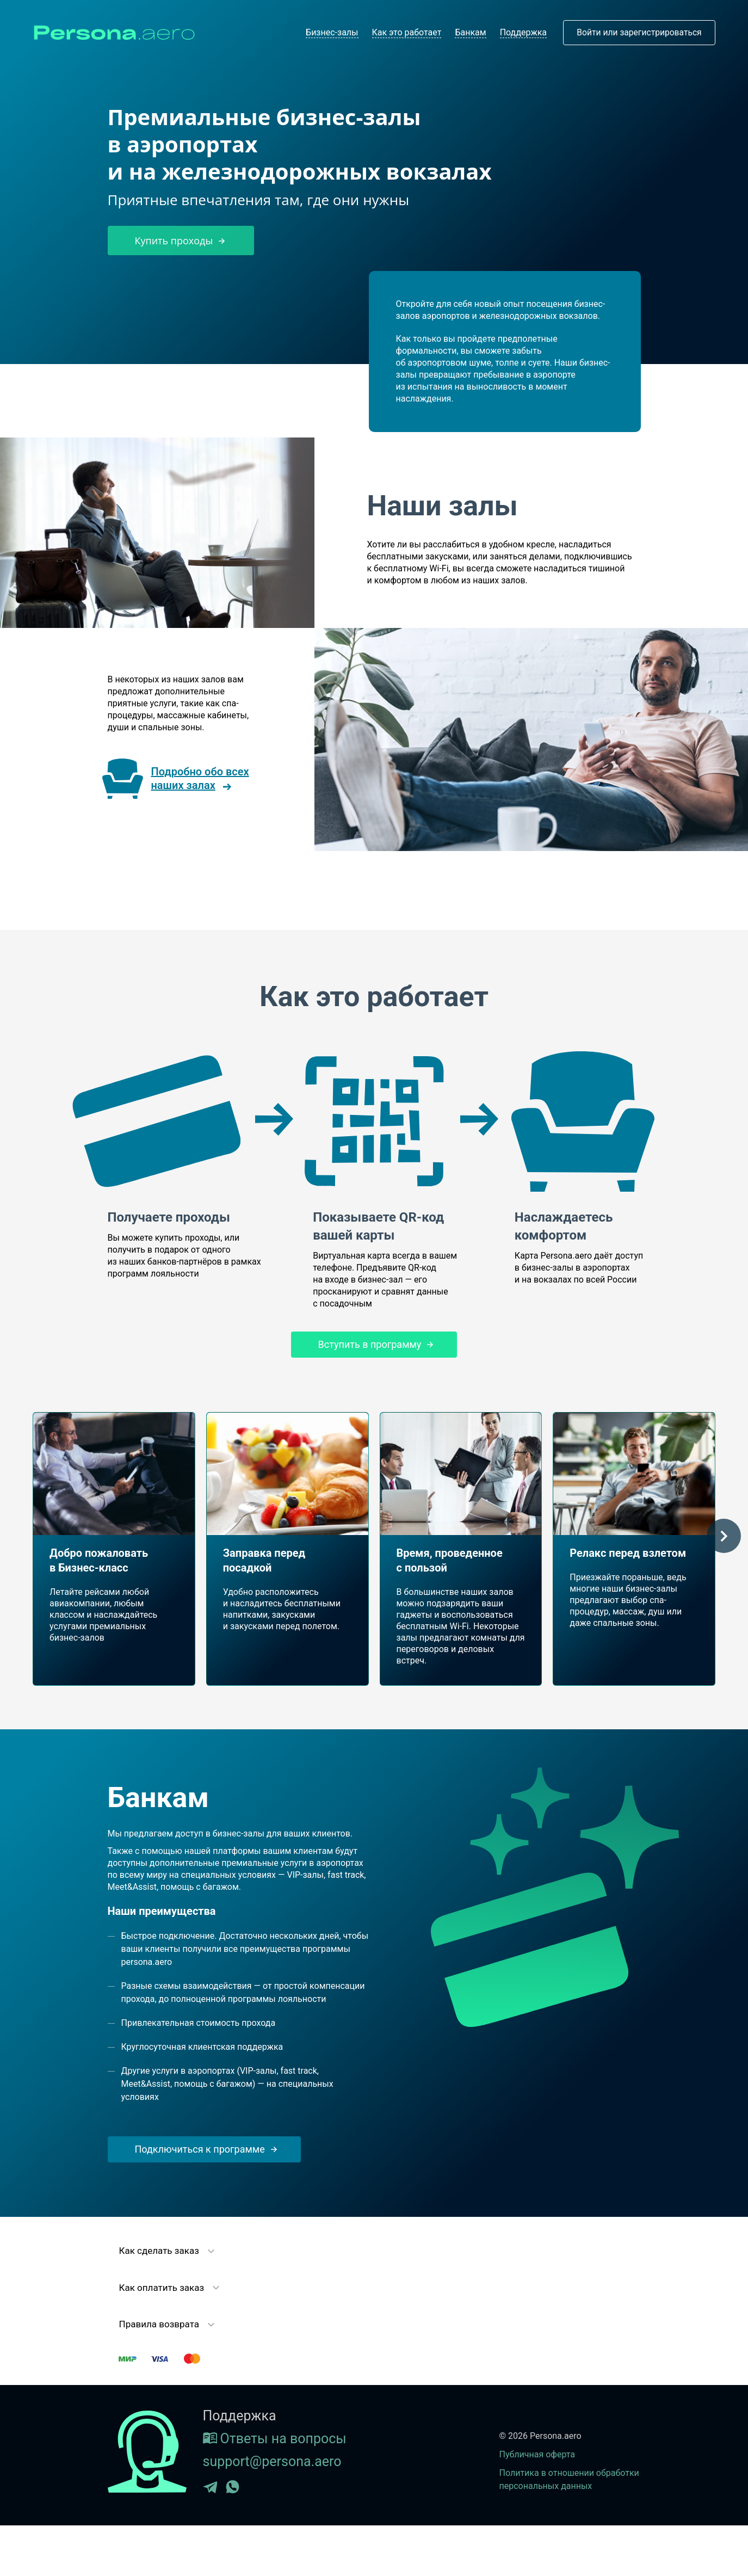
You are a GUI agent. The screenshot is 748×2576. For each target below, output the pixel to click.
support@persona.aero (272, 2461)
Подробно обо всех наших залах (200, 778)
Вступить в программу (374, 1344)
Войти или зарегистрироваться (637, 32)
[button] (724, 1536)
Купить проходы (181, 240)
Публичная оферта (537, 2454)
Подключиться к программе (204, 2149)
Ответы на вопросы (275, 2438)
